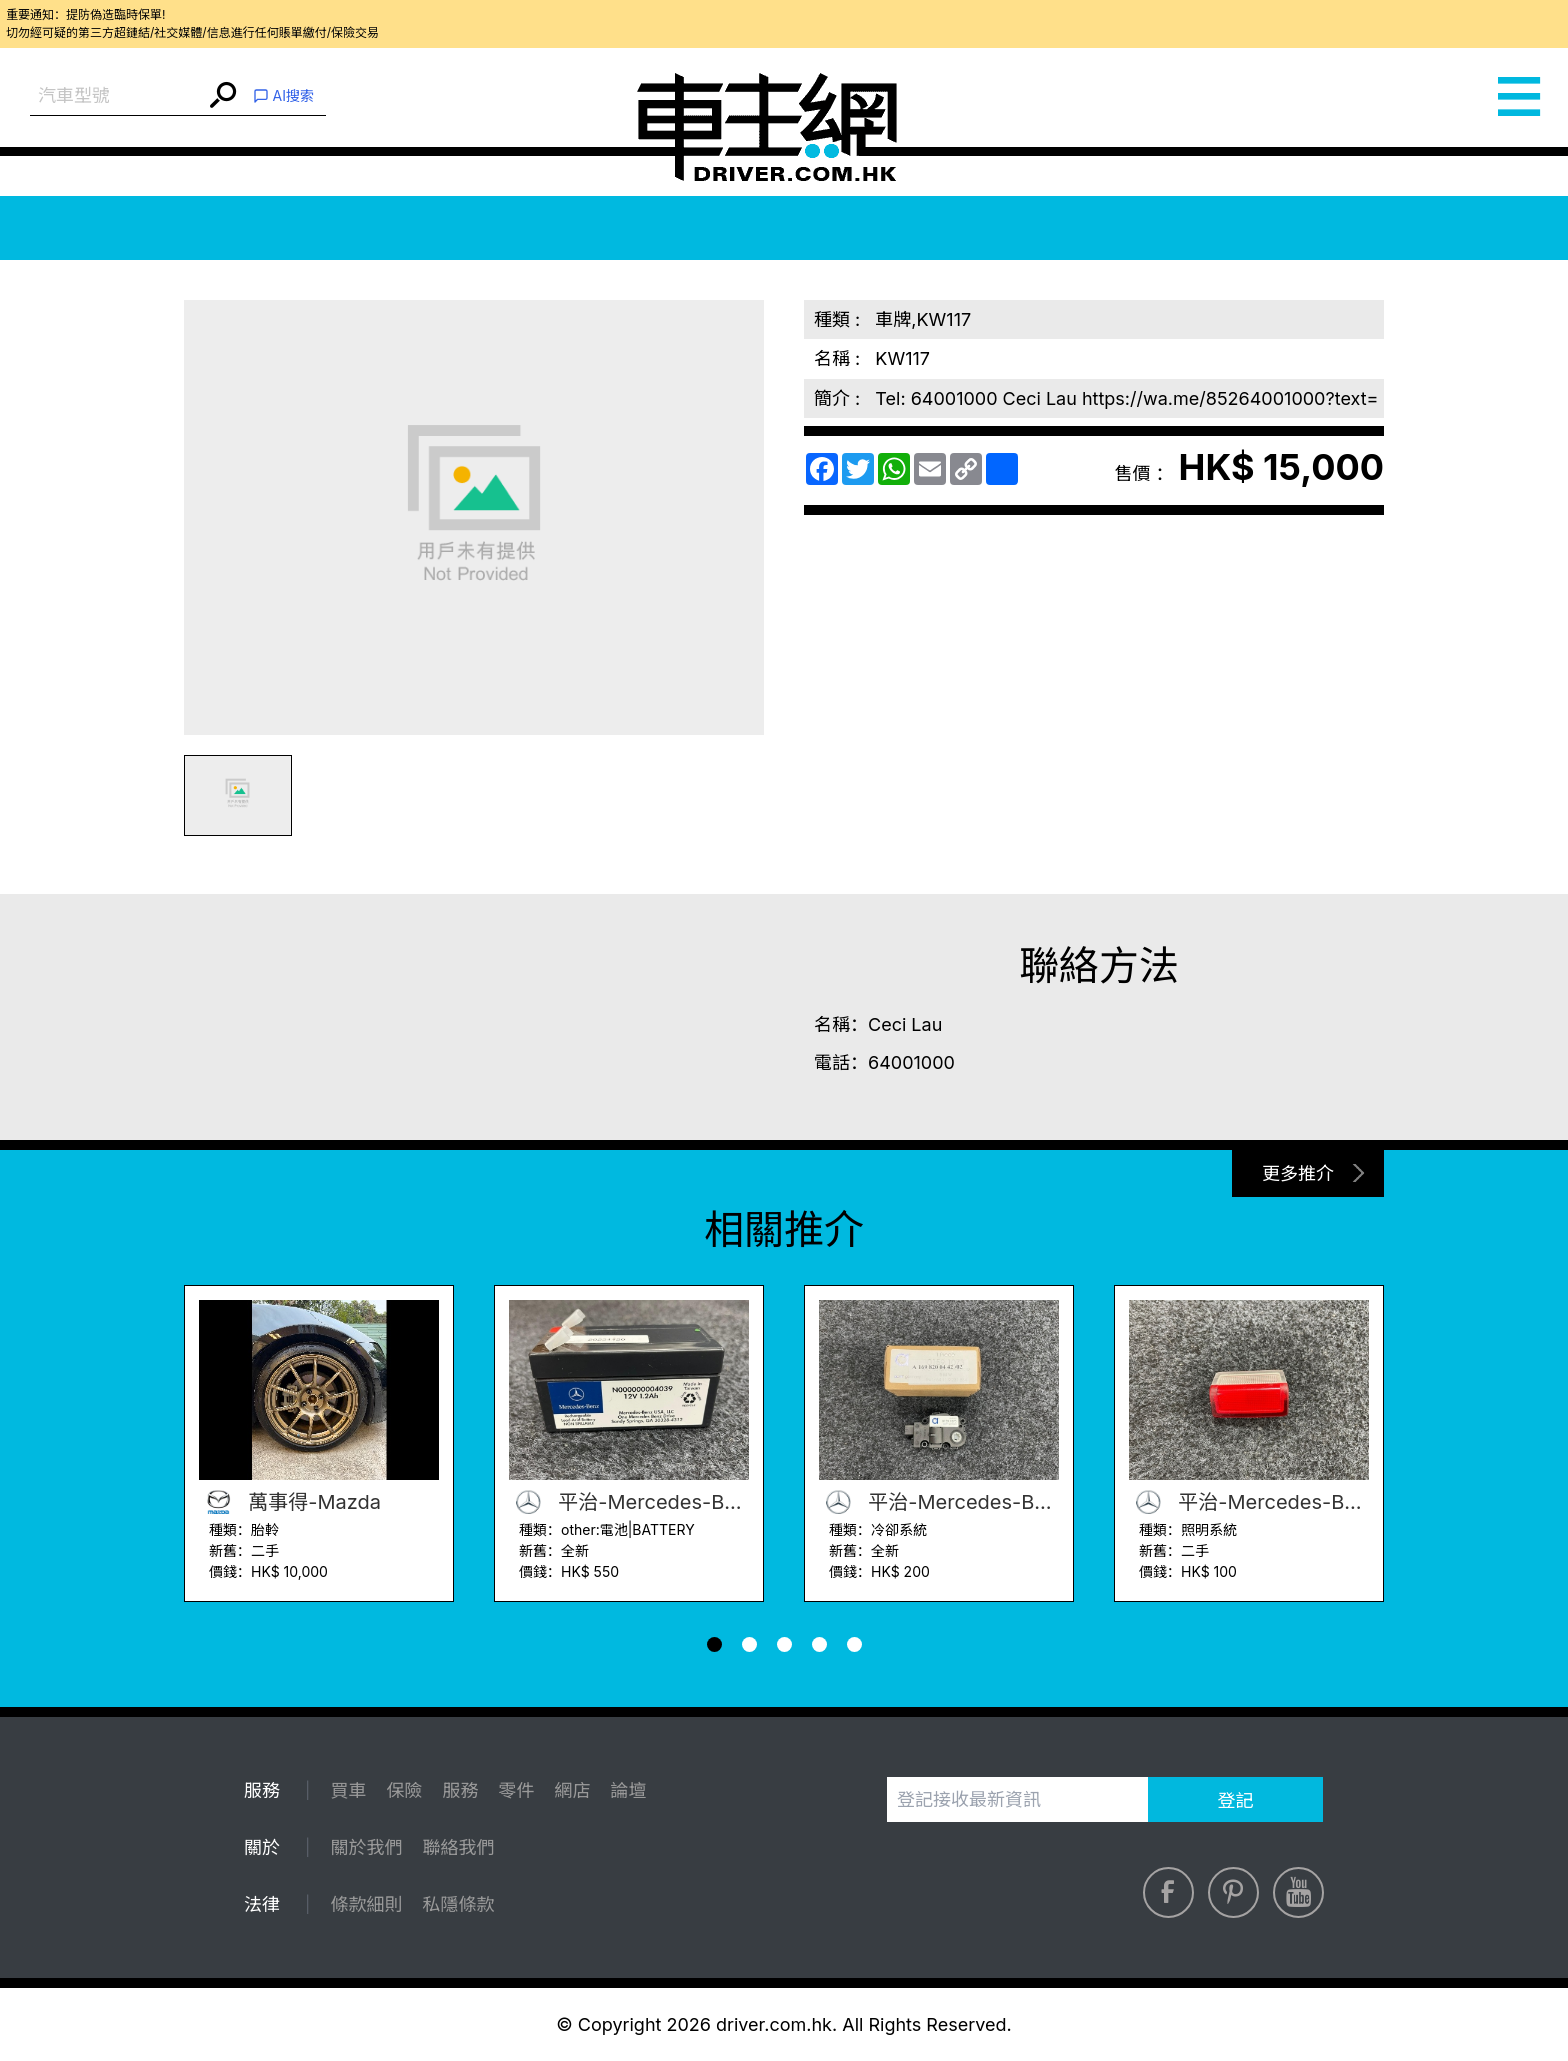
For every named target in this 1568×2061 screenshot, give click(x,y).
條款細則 (366, 1904)
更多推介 (1298, 1173)
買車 (348, 1790)
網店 (572, 1790)
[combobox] (117, 96)
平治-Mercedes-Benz (629, 1502)
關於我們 (366, 1847)
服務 (460, 1790)
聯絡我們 (458, 1847)
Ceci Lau (905, 1024)
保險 (404, 1790)
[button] (714, 1644)
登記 (1236, 1800)
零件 (516, 1790)
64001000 (911, 1062)
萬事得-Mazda (290, 1502)
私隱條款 (458, 1904)
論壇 (628, 1790)
